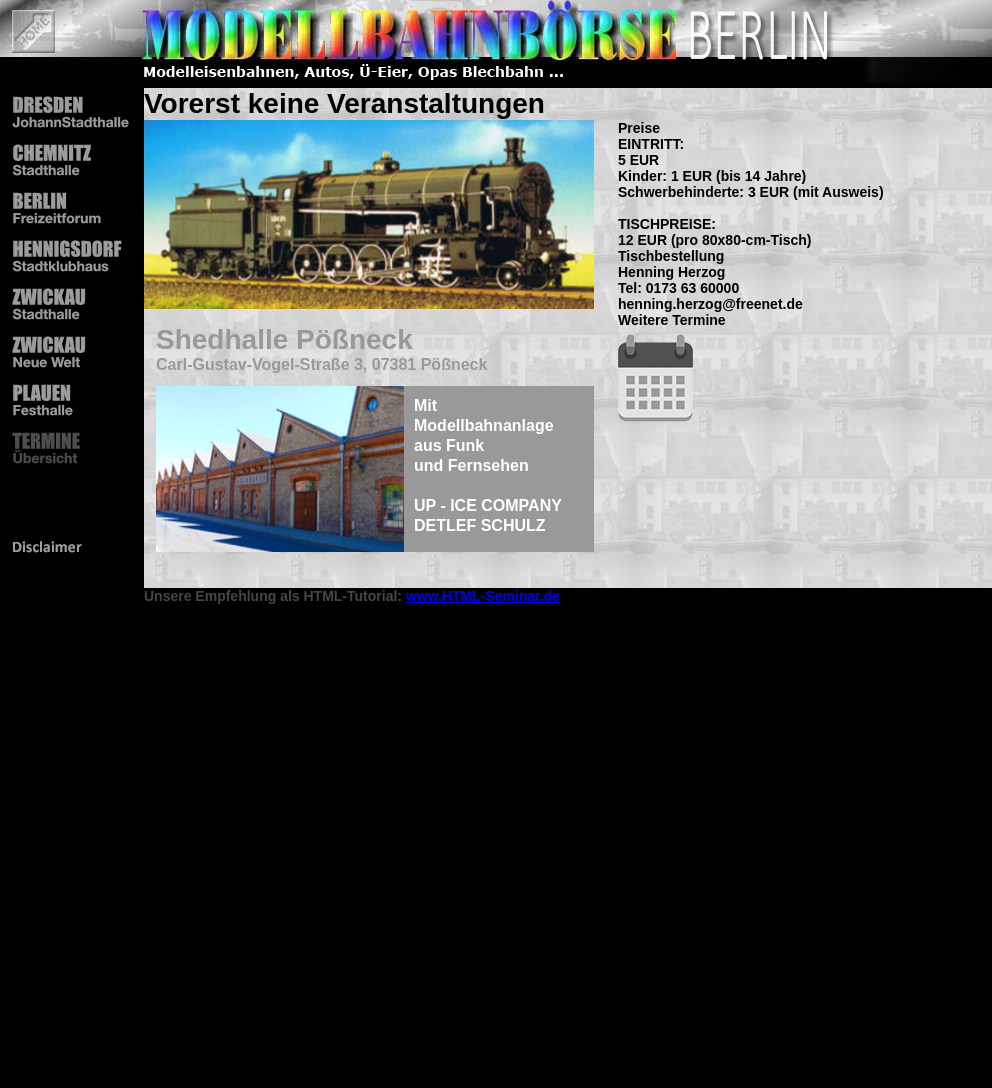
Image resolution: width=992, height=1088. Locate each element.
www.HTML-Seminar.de (483, 596)
